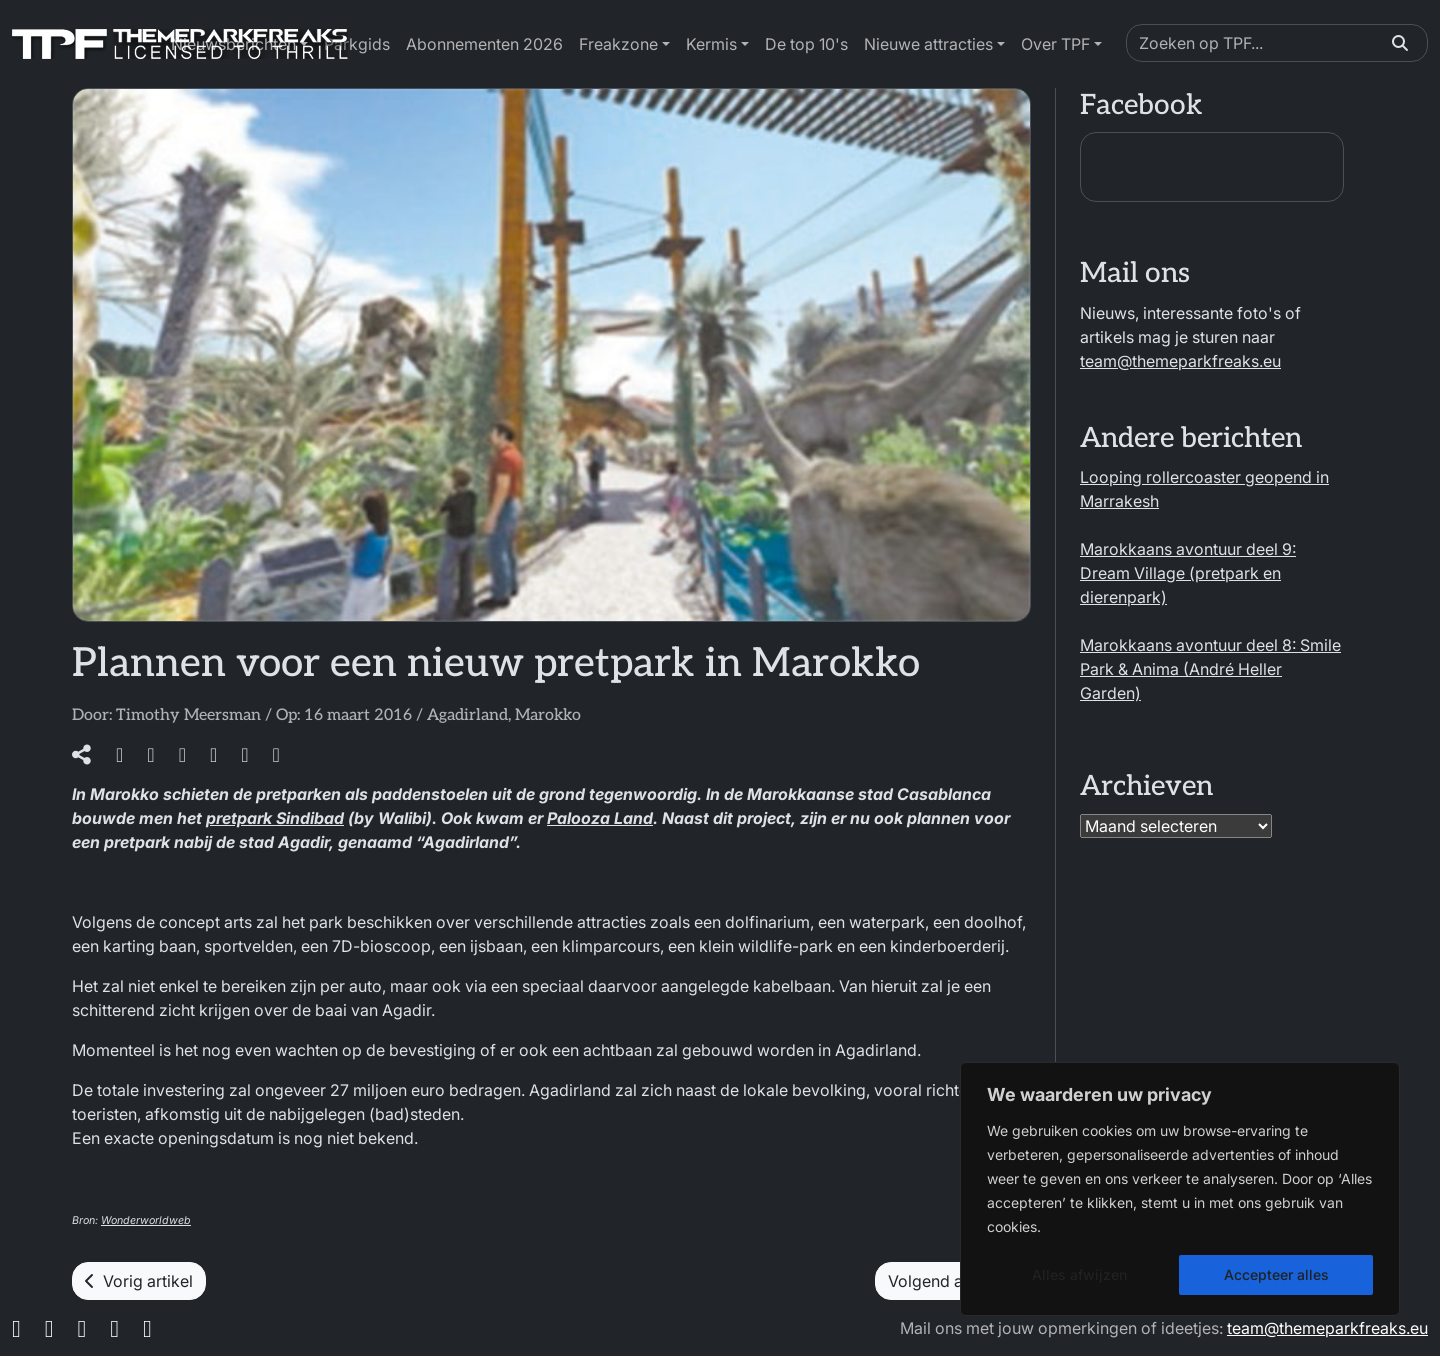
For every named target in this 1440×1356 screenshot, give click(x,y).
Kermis (711, 44)
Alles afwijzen (1079, 1274)
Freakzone (618, 44)
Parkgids (357, 44)
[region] (1180, 1189)
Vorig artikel (139, 1281)
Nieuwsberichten (233, 44)
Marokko (548, 715)
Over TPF (1055, 44)
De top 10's (806, 44)
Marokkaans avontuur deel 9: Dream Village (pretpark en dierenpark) (1188, 573)
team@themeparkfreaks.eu (1180, 361)
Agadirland (467, 715)
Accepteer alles (1276, 1274)
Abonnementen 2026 (484, 44)
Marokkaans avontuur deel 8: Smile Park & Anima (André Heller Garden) (1210, 669)
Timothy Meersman (188, 715)
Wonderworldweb (146, 1220)
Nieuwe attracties (928, 44)
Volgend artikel (953, 1281)
